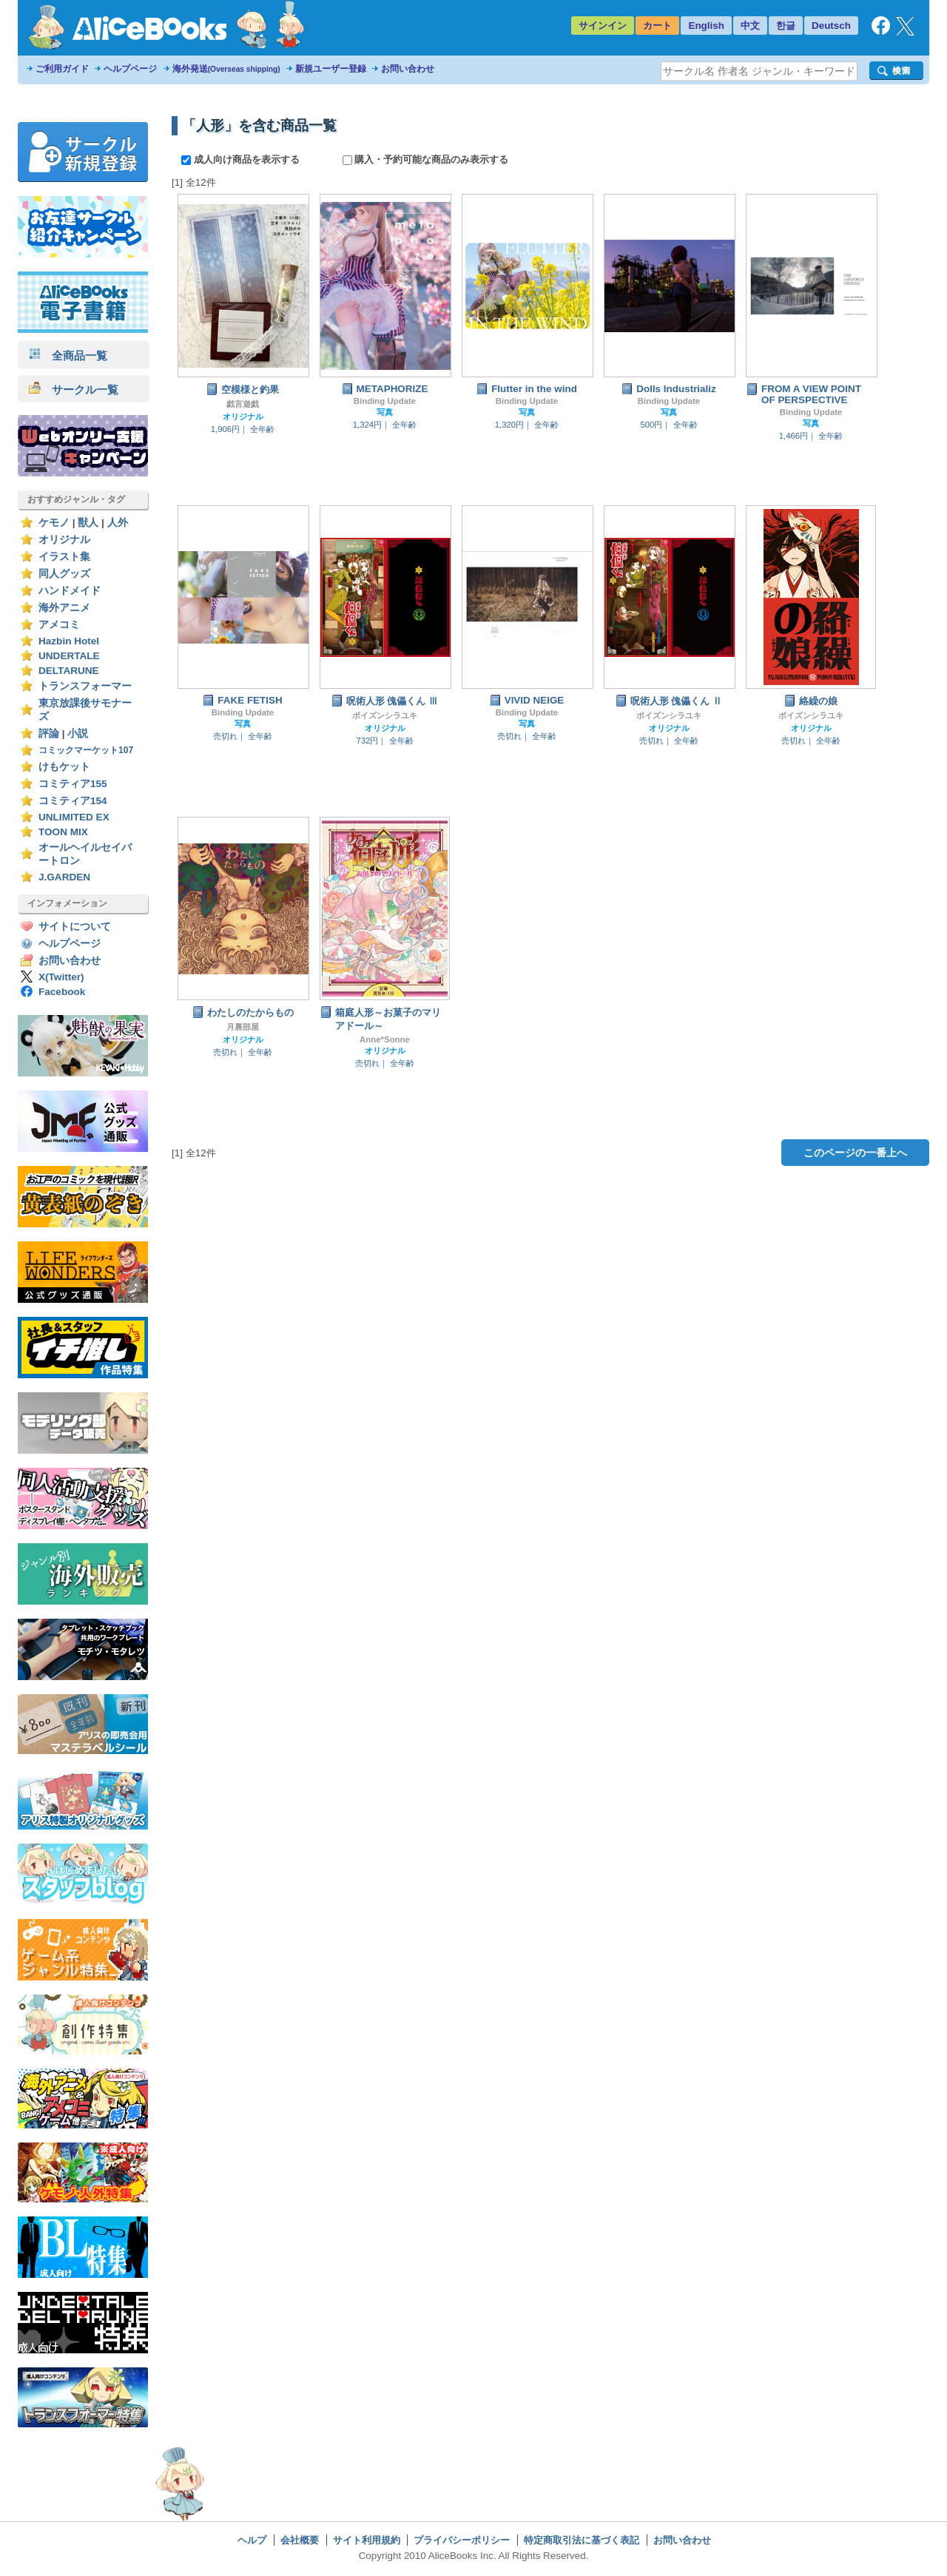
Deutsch (831, 25)
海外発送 (226, 69)
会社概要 (299, 2540)
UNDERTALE (69, 655)
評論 (48, 733)
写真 (385, 412)
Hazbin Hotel (68, 641)
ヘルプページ (130, 69)
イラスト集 (64, 556)
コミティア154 (72, 800)
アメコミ (59, 624)
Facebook (61, 991)
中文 (750, 25)
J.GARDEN (64, 877)
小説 (77, 733)
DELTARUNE (68, 670)
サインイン (603, 25)
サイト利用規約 (366, 2540)
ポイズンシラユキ (384, 715)
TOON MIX (63, 831)
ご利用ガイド (62, 69)
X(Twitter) (61, 976)
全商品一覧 (68, 355)
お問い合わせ (407, 69)
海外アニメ (64, 607)
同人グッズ (64, 573)
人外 (117, 522)
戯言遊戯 (242, 403)
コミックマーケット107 (85, 750)
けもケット (64, 766)
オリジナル (64, 539)
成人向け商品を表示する (241, 159)
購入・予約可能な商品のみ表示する (426, 159)
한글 (785, 25)
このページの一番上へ (855, 1153)
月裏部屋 (242, 1026)
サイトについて (74, 926)
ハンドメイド (69, 590)
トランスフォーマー (85, 686)
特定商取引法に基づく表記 (581, 2540)
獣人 (88, 522)
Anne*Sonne (385, 1039)
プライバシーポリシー (462, 2540)
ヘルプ (251, 2540)
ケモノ (54, 522)
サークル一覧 (73, 389)
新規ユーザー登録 (330, 69)
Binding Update (385, 401)
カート (657, 25)
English (706, 25)
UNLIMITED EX (73, 817)
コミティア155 (72, 783)
